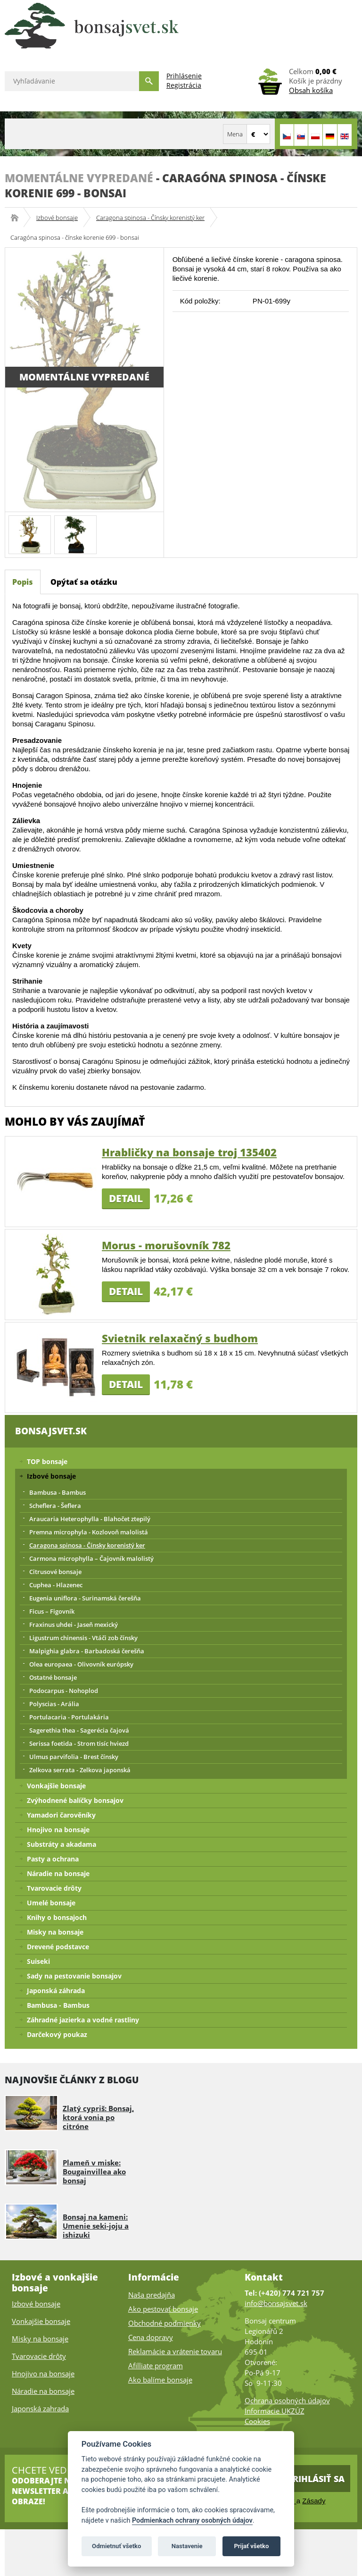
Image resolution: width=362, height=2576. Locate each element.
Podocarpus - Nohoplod (63, 1690)
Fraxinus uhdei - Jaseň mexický (73, 1624)
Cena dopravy (150, 2337)
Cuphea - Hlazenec (55, 1585)
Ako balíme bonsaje (160, 2379)
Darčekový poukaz (57, 2034)
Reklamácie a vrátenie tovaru (175, 2351)
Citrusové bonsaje (55, 1571)
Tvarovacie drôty (54, 1888)
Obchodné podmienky (164, 2323)
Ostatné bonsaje (53, 1677)
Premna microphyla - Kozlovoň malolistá (88, 1532)
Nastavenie (187, 2546)
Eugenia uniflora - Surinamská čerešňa (85, 1598)
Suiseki (38, 1961)
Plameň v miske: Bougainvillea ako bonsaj (94, 2171)
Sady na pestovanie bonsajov (74, 1975)
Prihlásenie (184, 75)
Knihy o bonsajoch (57, 1917)
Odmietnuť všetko (116, 2546)
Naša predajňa (151, 2294)
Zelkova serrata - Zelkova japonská (80, 1770)
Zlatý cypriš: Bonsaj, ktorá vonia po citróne (98, 2117)
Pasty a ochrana (53, 1858)
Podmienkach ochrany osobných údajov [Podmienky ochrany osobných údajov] (192, 2521)
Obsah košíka (311, 90)
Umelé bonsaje (51, 1902)
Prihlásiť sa (316, 2478)
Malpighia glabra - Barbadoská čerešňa (86, 1651)
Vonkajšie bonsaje (56, 1785)
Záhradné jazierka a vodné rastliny (83, 2019)
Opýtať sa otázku (83, 582)
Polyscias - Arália (54, 1704)
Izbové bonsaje (57, 217)
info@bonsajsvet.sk (276, 2303)
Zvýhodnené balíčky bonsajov (75, 1800)
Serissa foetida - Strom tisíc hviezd (79, 1743)
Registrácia (183, 85)
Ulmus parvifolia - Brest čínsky (73, 1756)
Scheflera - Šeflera (55, 1505)
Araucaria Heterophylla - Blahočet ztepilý (89, 1519)
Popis (22, 582)
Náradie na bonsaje (58, 1873)
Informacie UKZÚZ (274, 2411)
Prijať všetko (251, 2546)
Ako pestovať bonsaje (163, 2309)
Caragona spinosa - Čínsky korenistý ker (150, 217)
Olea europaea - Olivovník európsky (81, 1664)
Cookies (257, 2421)
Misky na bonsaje (55, 1932)
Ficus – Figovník (51, 1611)
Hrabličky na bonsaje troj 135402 (189, 1152)
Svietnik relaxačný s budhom (180, 1338)
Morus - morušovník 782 (166, 1245)
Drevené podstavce (58, 1946)
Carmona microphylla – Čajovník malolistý (91, 1558)
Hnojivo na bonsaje (58, 1829)
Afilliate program (155, 2365)
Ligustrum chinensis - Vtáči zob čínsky (83, 1637)
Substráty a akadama (61, 1844)
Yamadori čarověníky (61, 1814)
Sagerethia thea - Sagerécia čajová (79, 1730)
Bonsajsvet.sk (18, 217)
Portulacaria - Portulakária (69, 1717)
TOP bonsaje (47, 1461)
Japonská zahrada (40, 2408)
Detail (126, 1198)
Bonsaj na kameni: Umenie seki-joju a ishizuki (96, 2225)
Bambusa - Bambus (57, 1492)
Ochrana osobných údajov (287, 2400)
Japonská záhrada (56, 1990)
